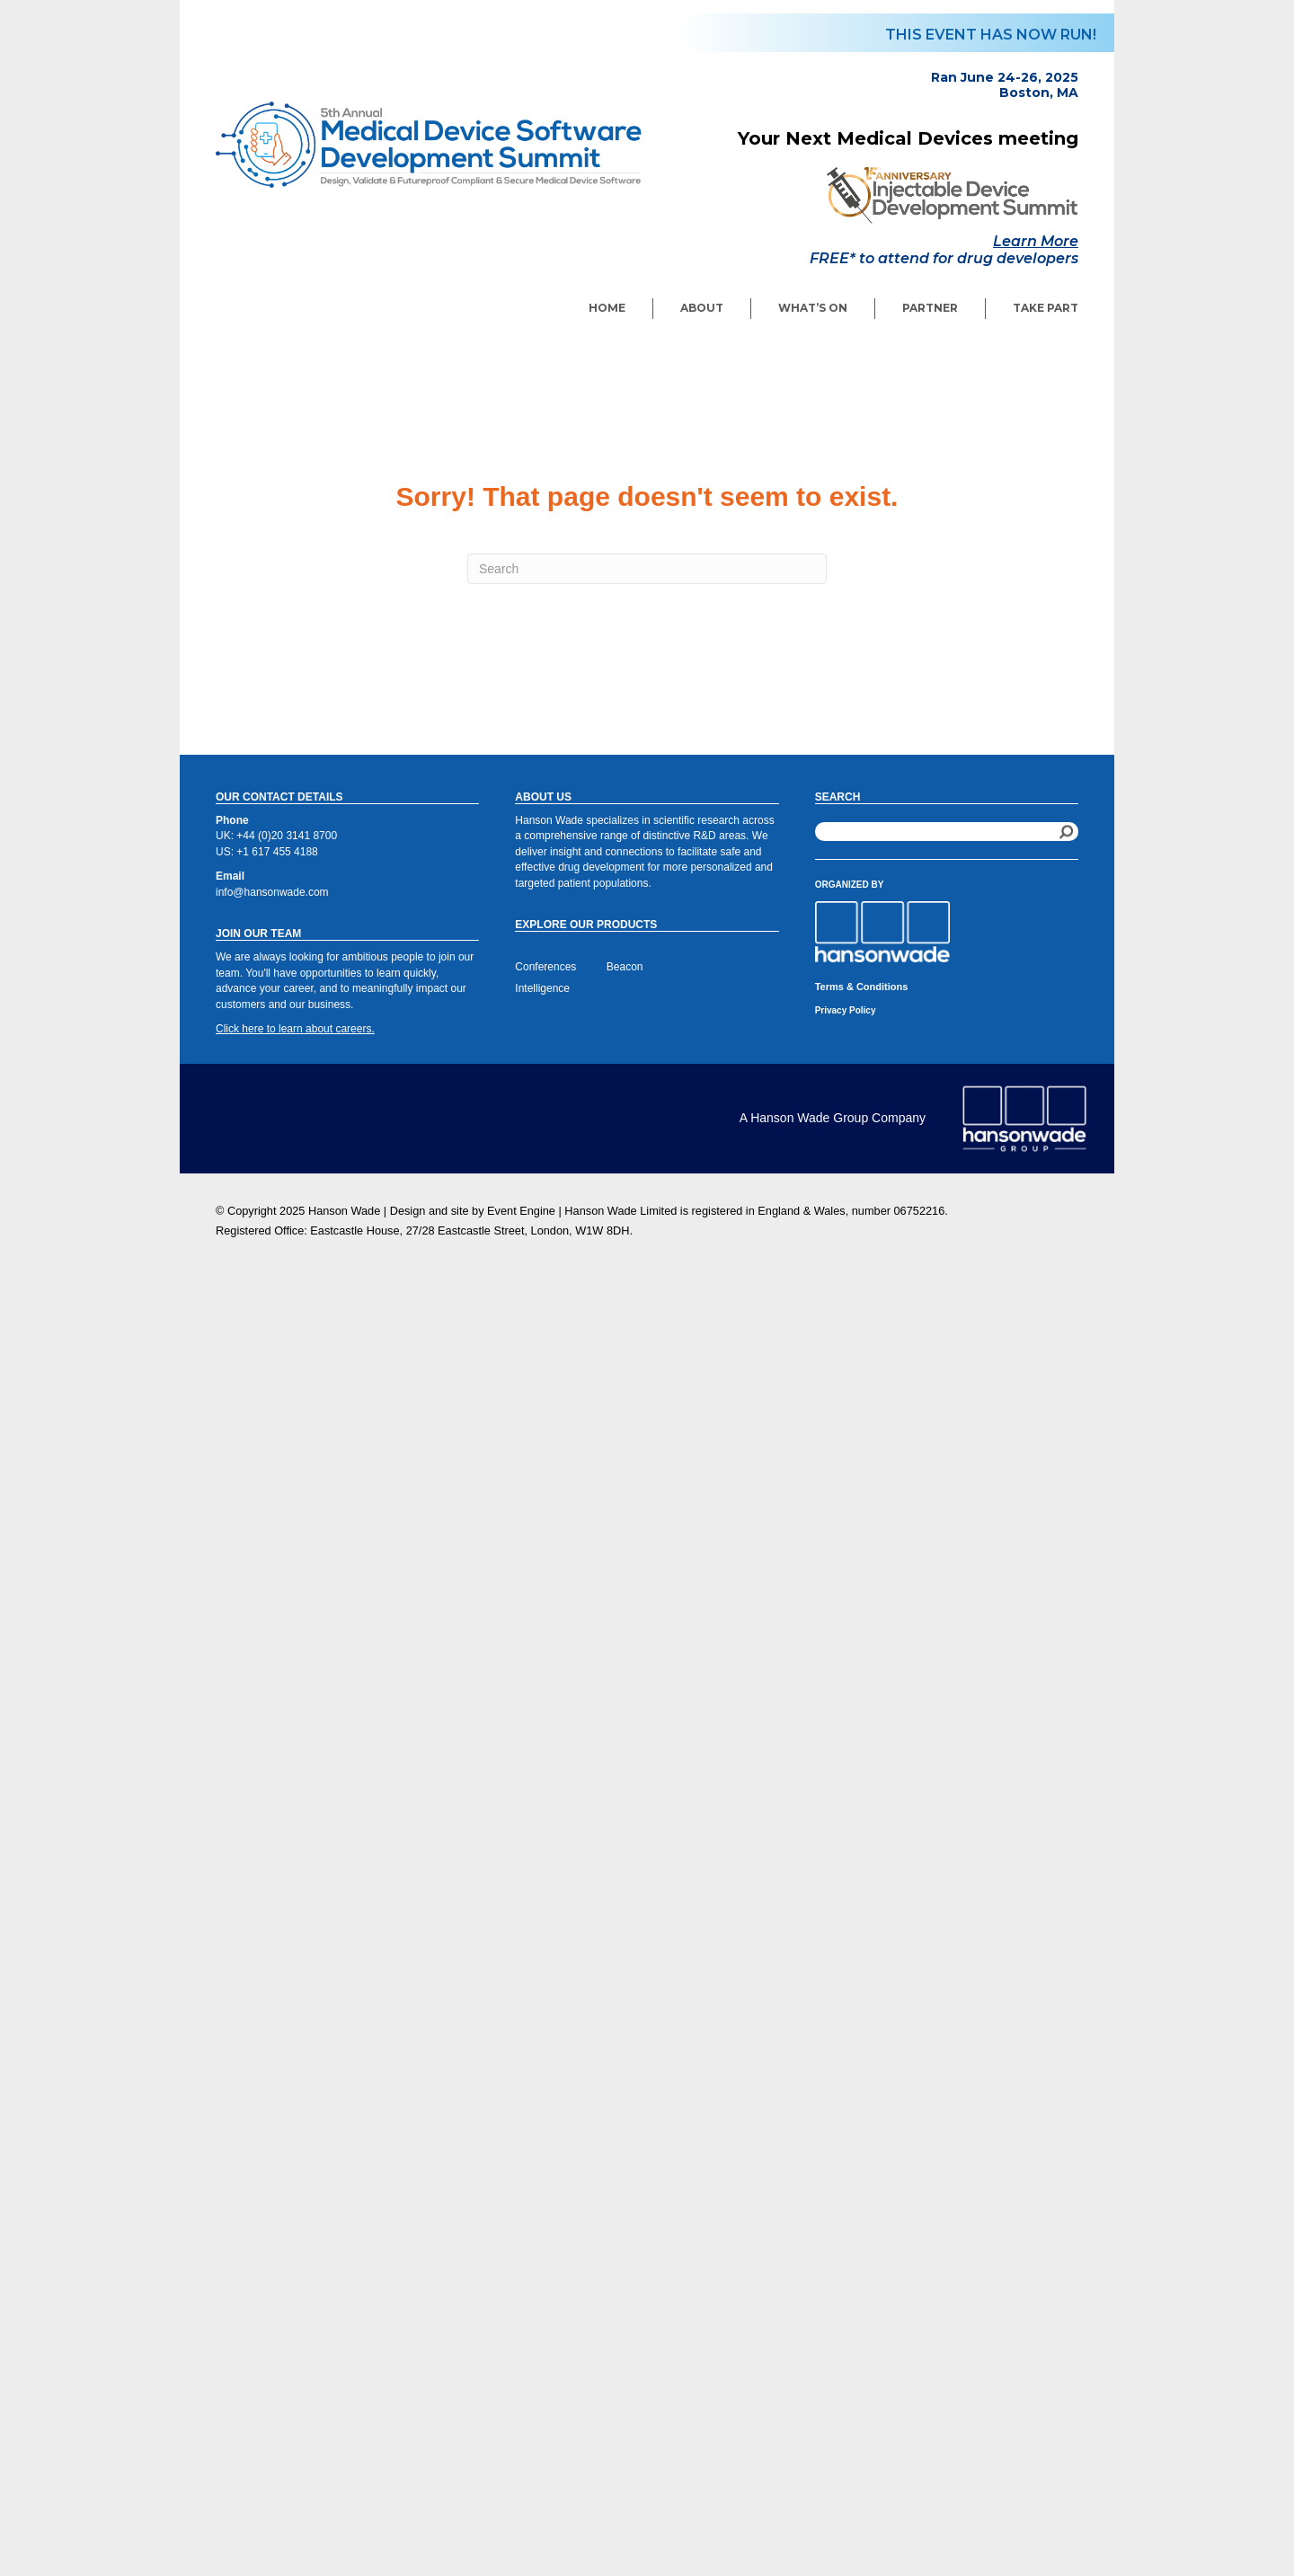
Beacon (625, 966)
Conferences (545, 966)
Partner (930, 307)
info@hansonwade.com (272, 892)
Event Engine (521, 1210)
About (701, 307)
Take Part (1045, 307)
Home (607, 307)
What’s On (812, 307)
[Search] (647, 568)
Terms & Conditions (861, 986)
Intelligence (542, 988)
